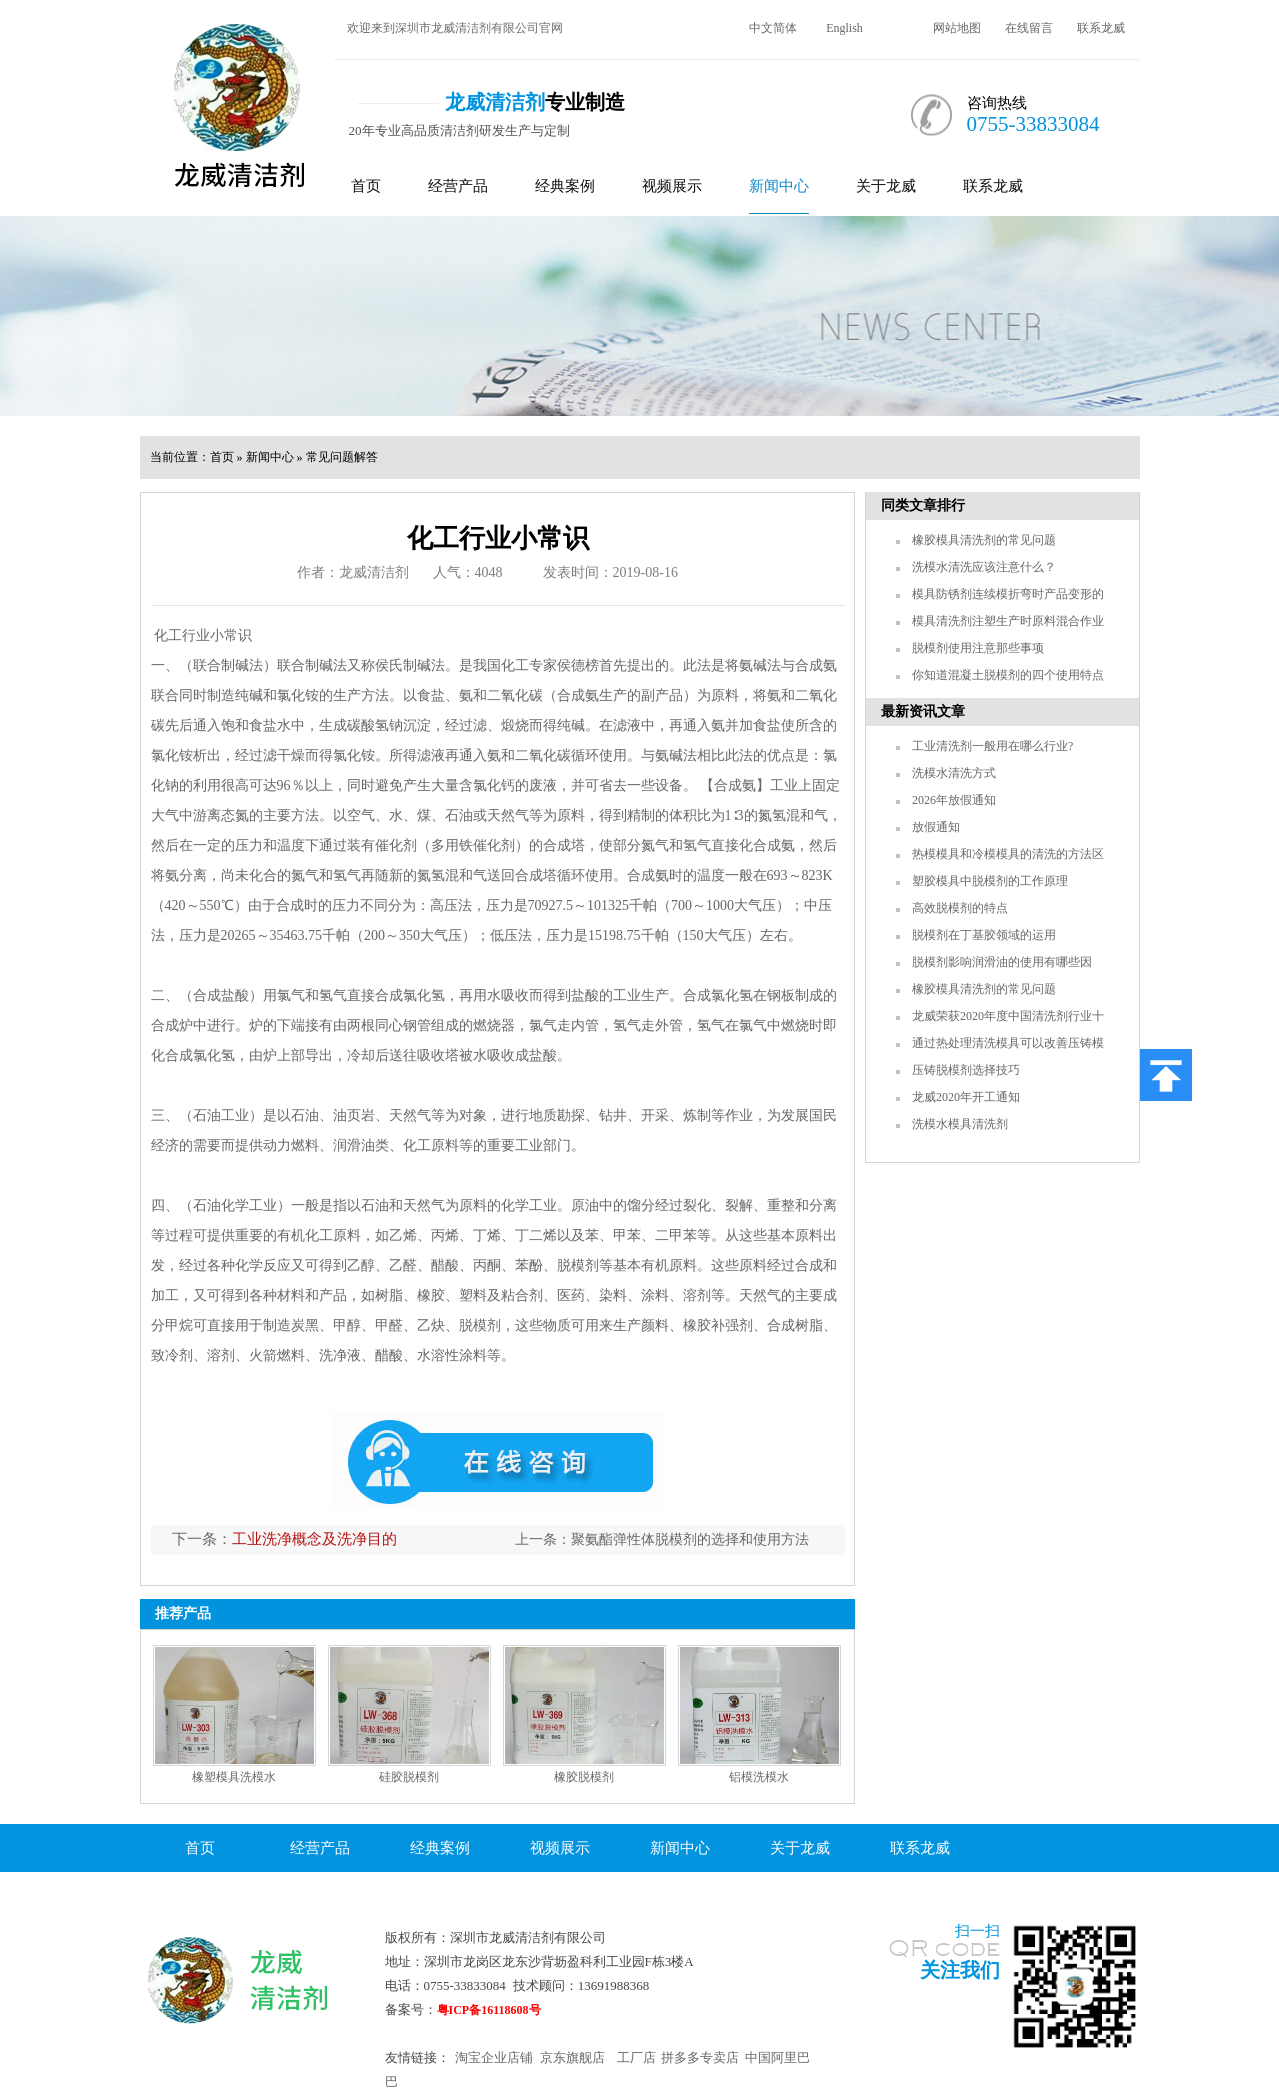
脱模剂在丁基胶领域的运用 (984, 935)
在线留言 (1029, 28)
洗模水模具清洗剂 (960, 1124)
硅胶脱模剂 (409, 1777)
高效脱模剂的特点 (960, 908)
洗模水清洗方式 (954, 773)
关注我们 (960, 1970)
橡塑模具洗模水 (234, 1777)
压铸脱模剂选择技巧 (966, 1070)
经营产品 (458, 186)
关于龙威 (886, 186)
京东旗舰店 (572, 2057)
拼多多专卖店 (700, 2057)
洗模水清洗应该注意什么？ (984, 567)
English (844, 28)
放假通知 (936, 827)
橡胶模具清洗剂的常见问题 (984, 540)
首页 (366, 186)
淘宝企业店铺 (494, 2057)
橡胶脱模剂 (584, 1777)
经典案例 (565, 186)
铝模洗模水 (759, 1777)
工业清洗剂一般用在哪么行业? (992, 746)
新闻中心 (779, 186)
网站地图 (957, 28)
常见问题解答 (342, 457)
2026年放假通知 (954, 800)
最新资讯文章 (923, 711)
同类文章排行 (923, 505)
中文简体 (773, 28)
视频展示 (672, 186)
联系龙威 (1101, 28)
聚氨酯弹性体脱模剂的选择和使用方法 (690, 1539)
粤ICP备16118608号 (489, 2010)
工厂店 (636, 2057)
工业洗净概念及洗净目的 (314, 1539)
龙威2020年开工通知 (966, 1097)
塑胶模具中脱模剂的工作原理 (990, 881)
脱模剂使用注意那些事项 (978, 648)
